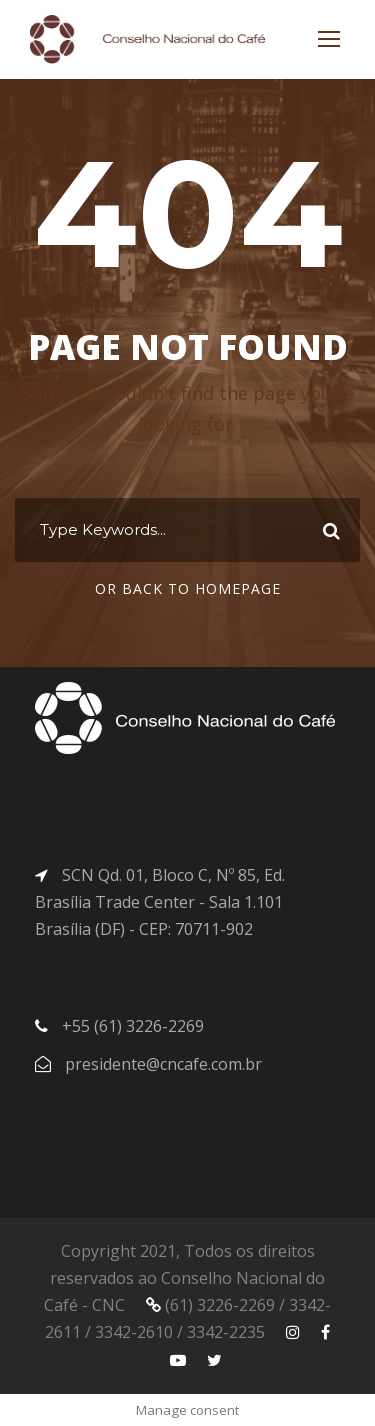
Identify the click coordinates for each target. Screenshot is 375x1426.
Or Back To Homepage (188, 588)
